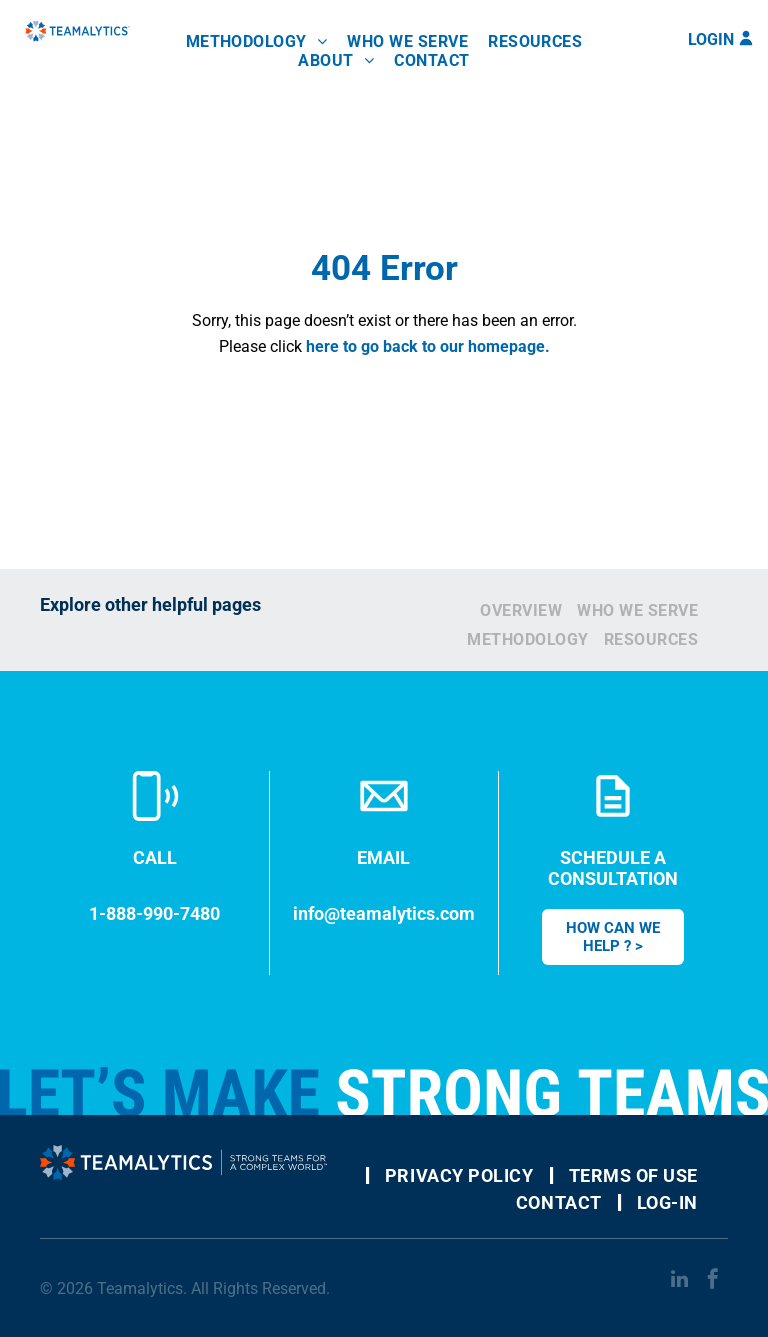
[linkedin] (679, 1281)
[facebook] (713, 1281)
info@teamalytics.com (384, 913)
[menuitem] (257, 41)
